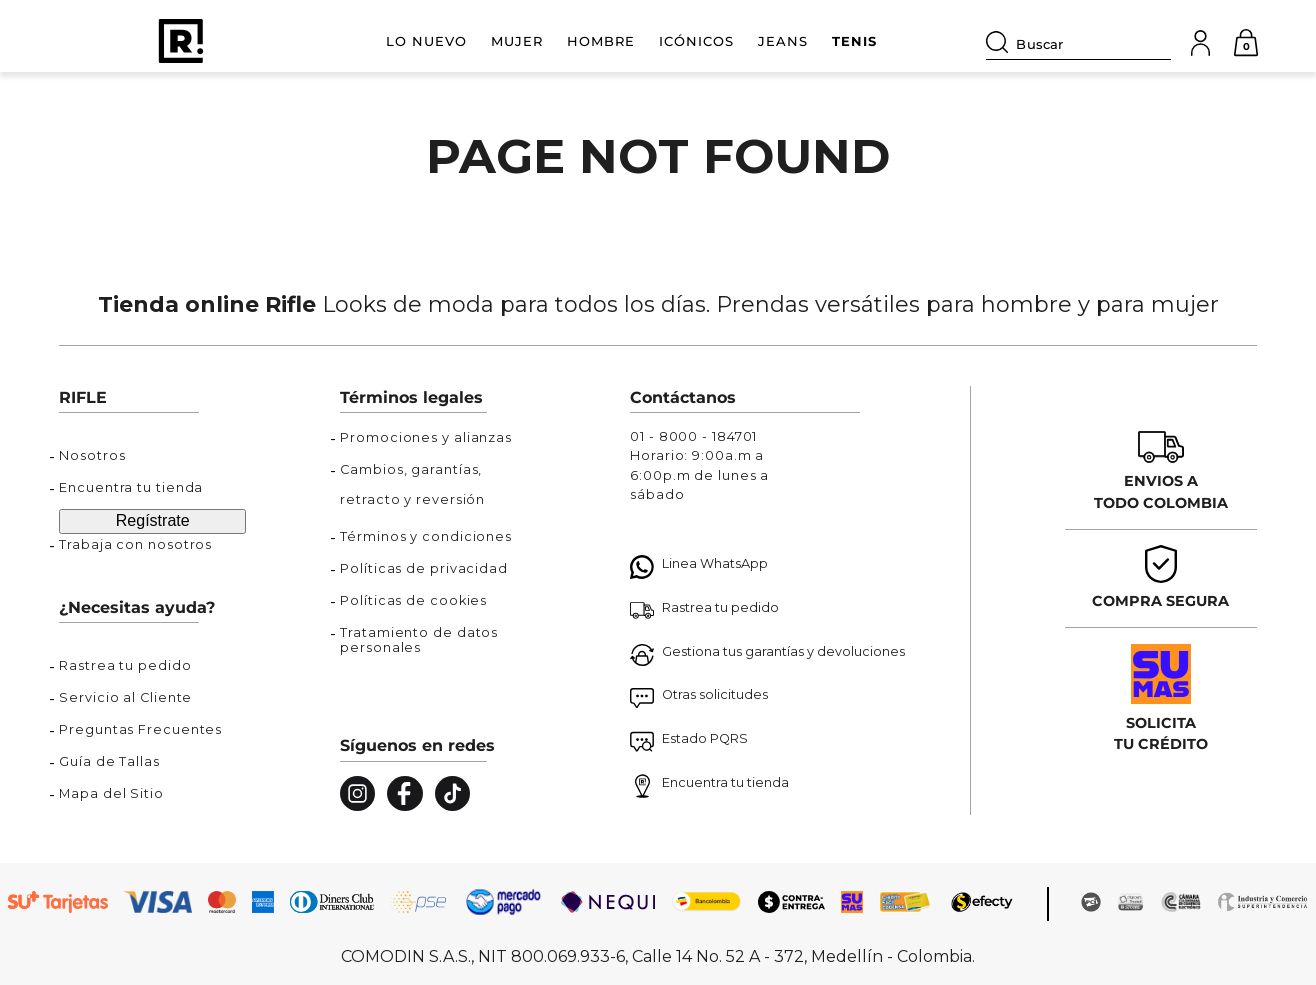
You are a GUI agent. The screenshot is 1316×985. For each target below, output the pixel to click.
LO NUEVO (426, 41)
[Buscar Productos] (1001, 42)
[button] (152, 671)
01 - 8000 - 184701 (693, 436)
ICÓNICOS (696, 41)
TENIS (854, 41)
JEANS (783, 41)
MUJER (517, 41)
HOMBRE (601, 41)
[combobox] (1078, 41)
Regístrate (153, 520)
